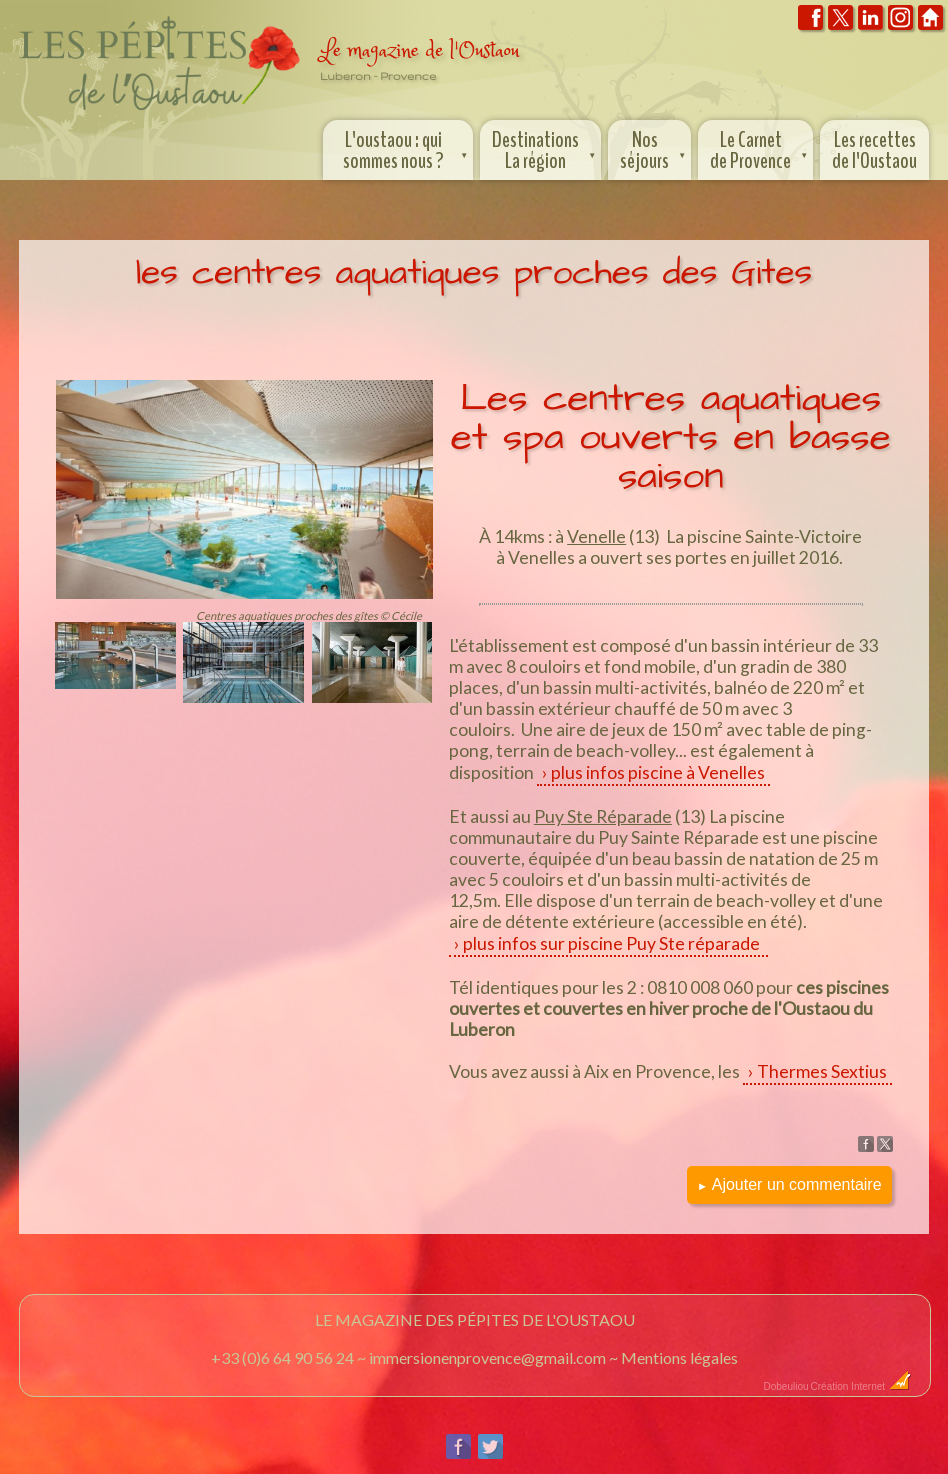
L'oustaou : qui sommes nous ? (407, 148)
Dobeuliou (786, 1386)
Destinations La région (545, 148)
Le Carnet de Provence (760, 148)
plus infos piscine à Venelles (658, 772)
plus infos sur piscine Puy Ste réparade (613, 943)
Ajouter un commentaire (789, 1184)
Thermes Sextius (822, 1071)
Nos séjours (654, 148)
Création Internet (861, 1386)
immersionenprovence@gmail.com (487, 1357)
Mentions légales (679, 1357)
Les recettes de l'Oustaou (874, 150)
